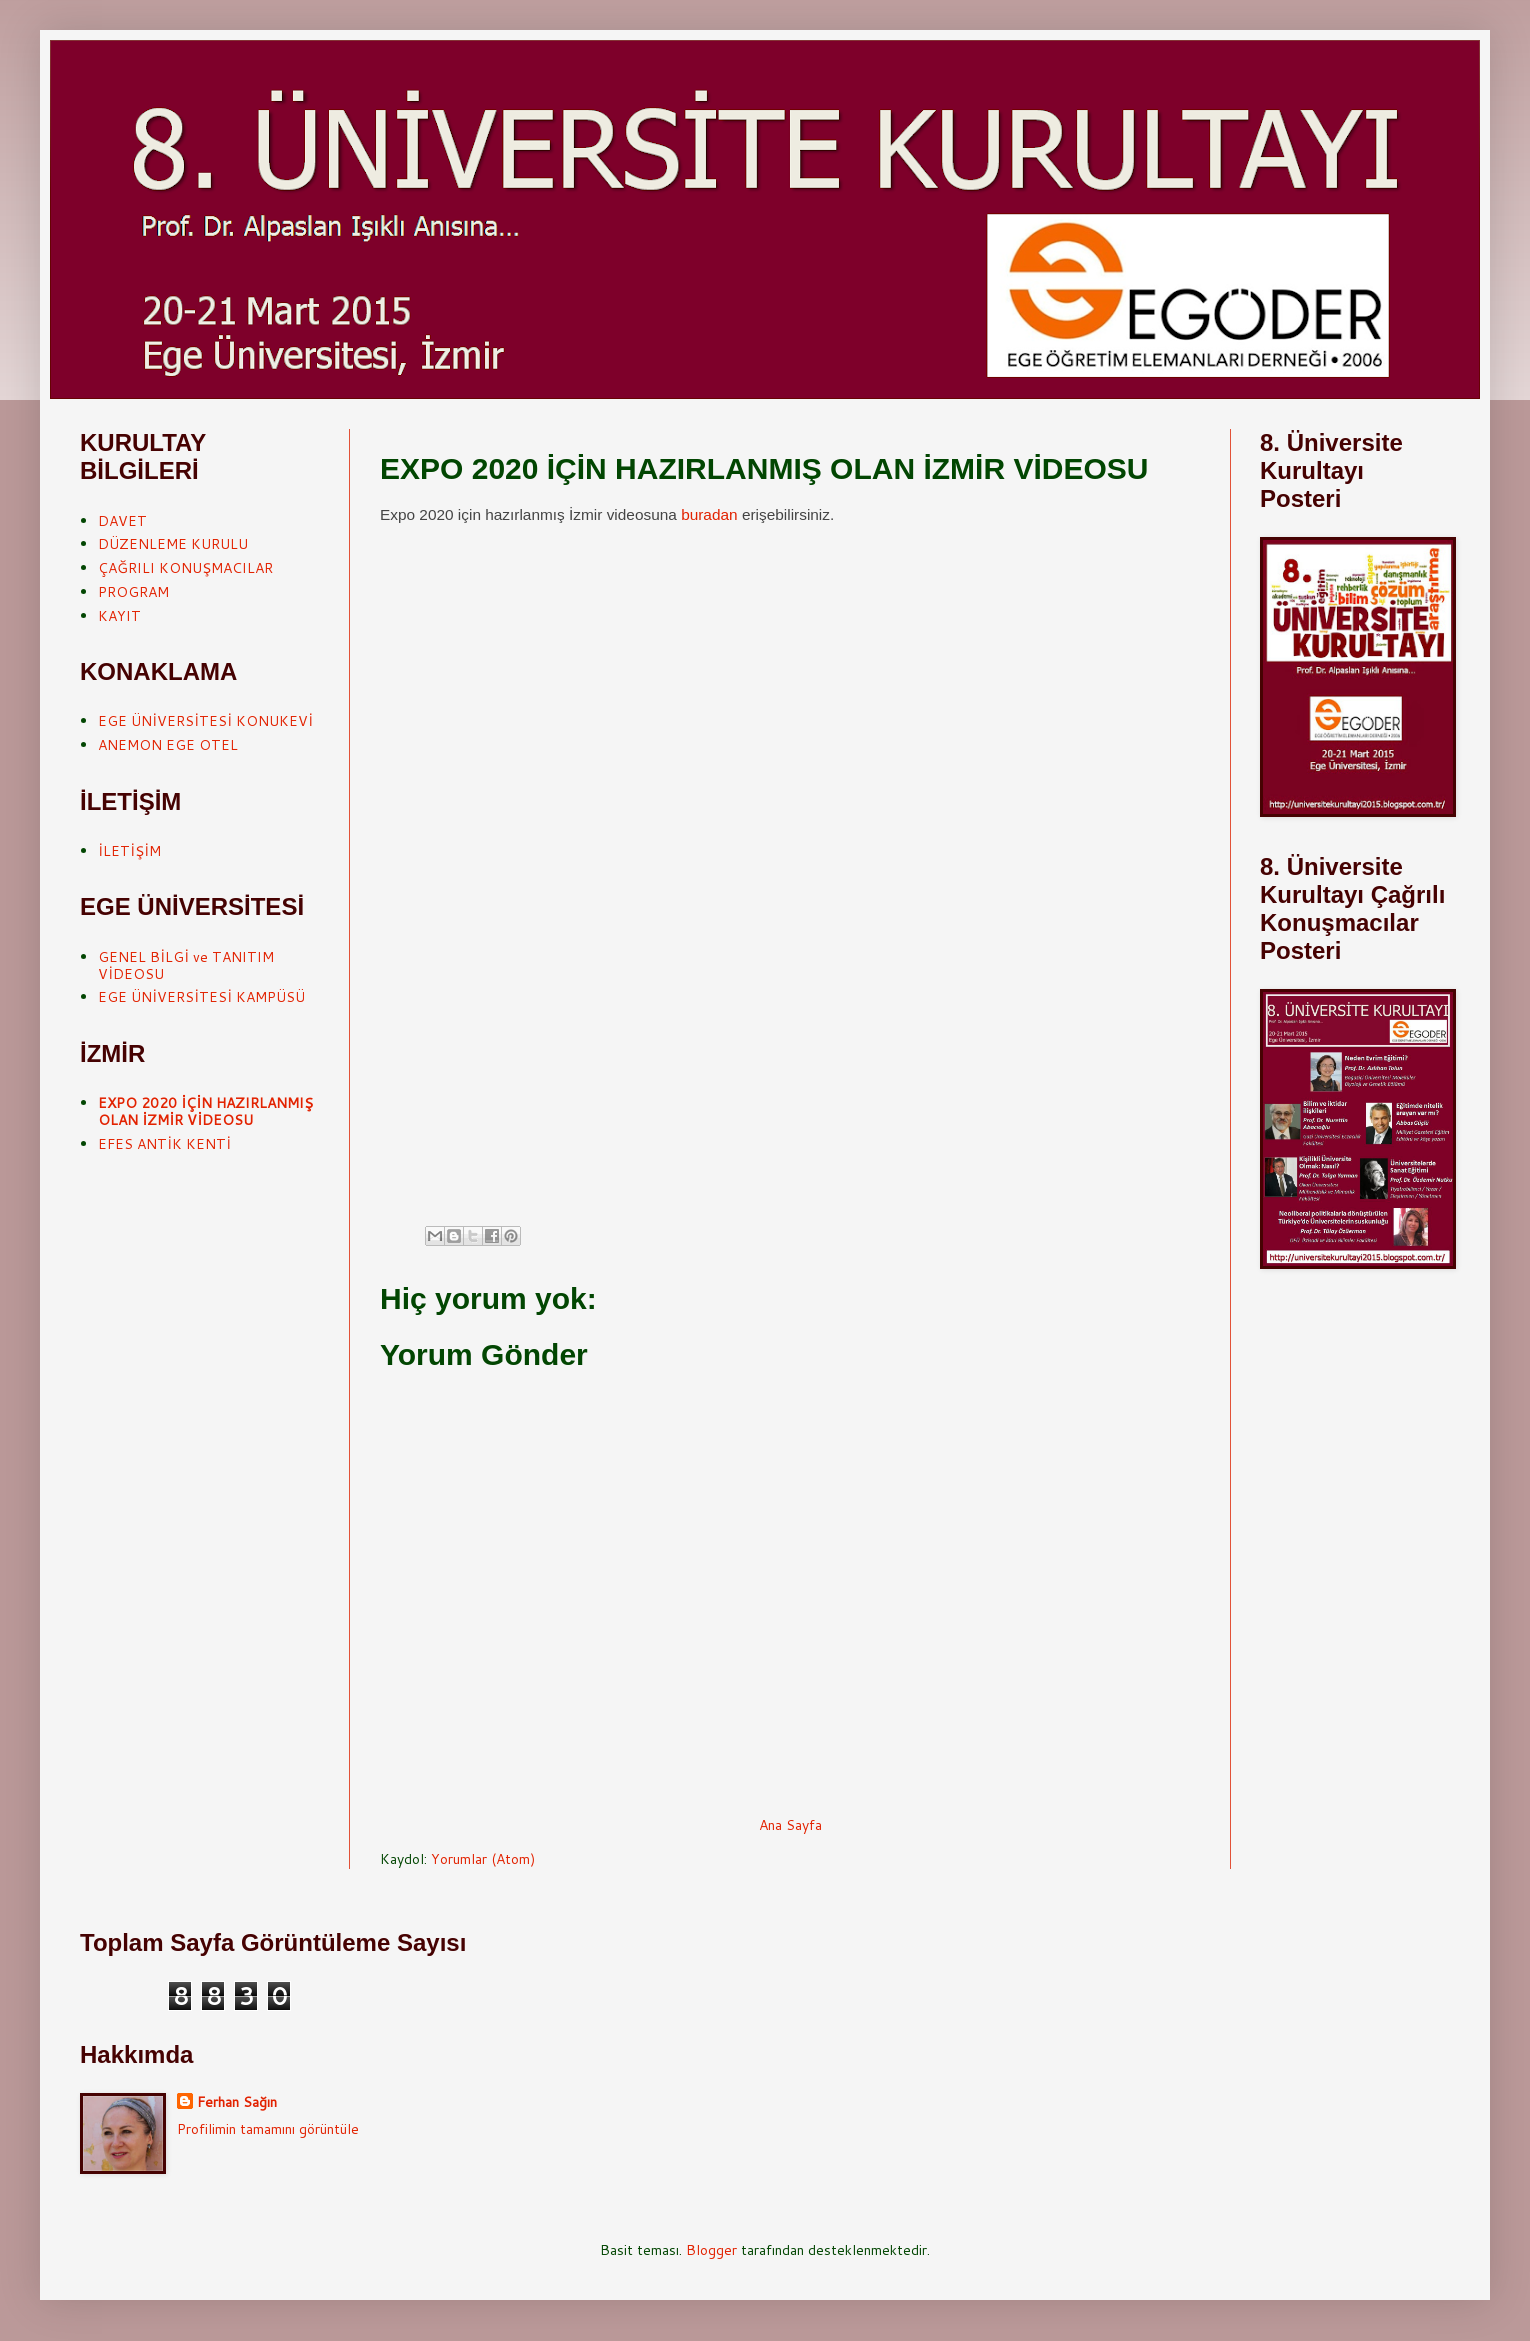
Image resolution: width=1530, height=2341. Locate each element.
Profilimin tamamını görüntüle (268, 2129)
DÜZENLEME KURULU (173, 544)
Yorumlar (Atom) (483, 1859)
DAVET (122, 521)
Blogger (711, 2250)
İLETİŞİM (129, 851)
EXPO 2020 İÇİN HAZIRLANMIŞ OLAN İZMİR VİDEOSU (205, 1111)
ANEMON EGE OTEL (168, 745)
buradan (709, 514)
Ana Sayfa (790, 1825)
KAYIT (119, 616)
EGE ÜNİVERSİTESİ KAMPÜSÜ (201, 997)
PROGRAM (133, 592)
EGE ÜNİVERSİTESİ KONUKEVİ (205, 721)
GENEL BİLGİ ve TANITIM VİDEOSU (186, 965)
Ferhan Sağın (237, 2102)
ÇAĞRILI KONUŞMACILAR (185, 568)
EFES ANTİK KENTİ (164, 1144)
